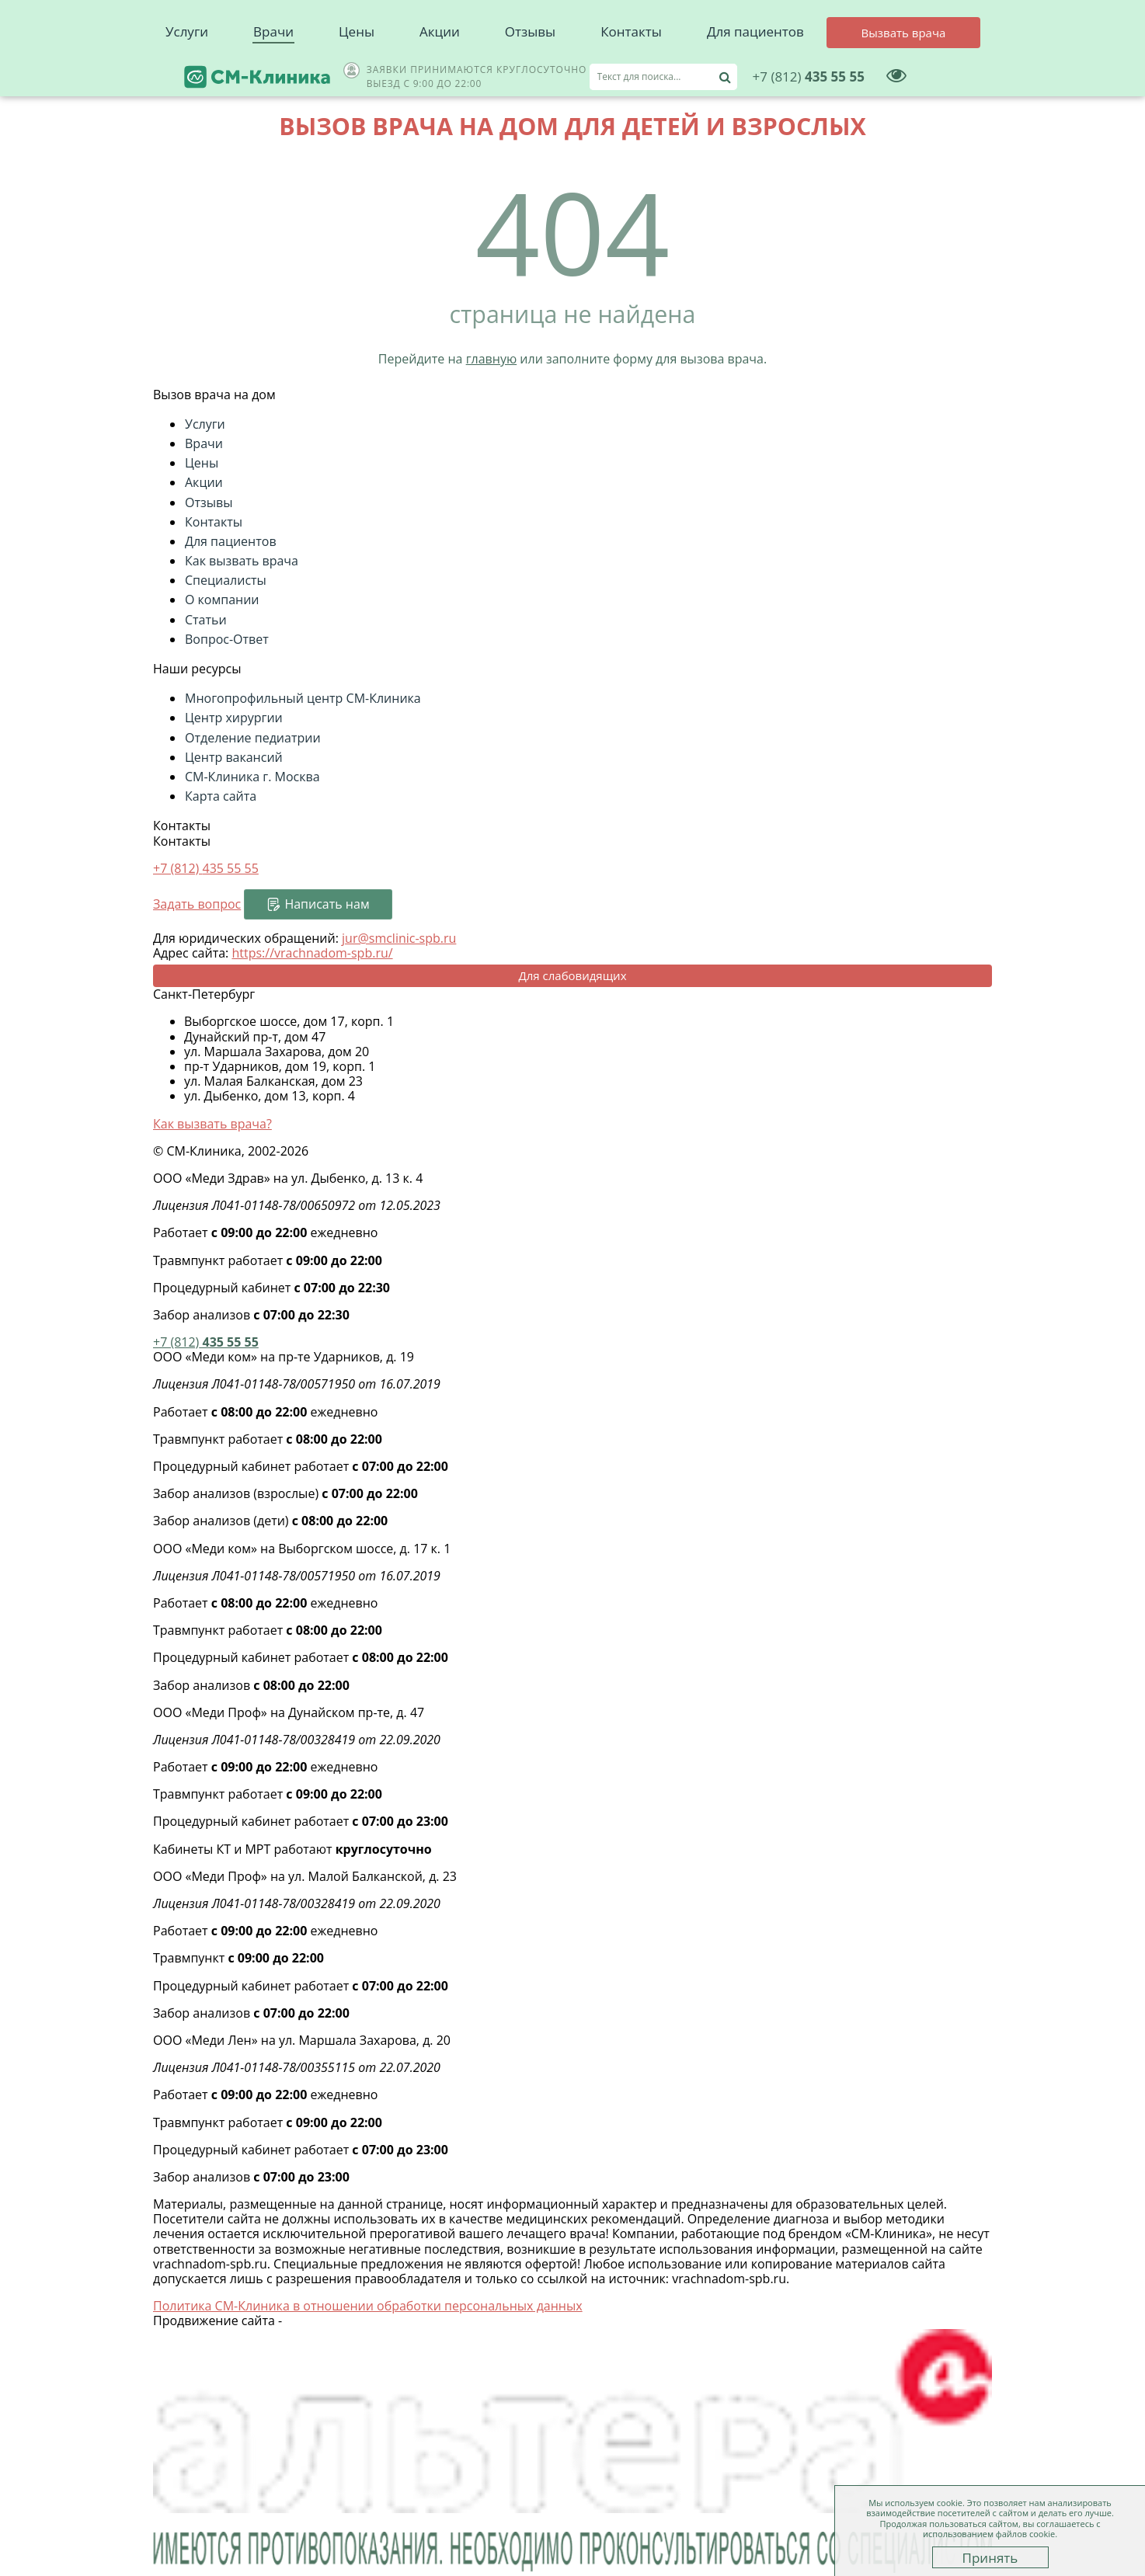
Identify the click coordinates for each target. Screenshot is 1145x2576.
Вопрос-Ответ (227, 639)
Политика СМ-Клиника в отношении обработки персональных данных (368, 2305)
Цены (356, 70)
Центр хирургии (234, 717)
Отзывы (530, 70)
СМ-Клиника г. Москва (252, 776)
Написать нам (326, 904)
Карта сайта (220, 796)
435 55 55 (882, 27)
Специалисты (225, 580)
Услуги (186, 70)
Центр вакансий (234, 757)
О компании (222, 599)
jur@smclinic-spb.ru (399, 938)
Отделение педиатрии (253, 737)
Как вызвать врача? (212, 1123)
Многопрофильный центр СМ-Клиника (303, 698)
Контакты (631, 70)
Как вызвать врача (241, 560)
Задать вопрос (197, 904)
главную (491, 358)
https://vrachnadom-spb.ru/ (311, 952)
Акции (439, 70)
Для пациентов (755, 70)
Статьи (206, 619)
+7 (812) (206, 868)
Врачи (273, 70)
